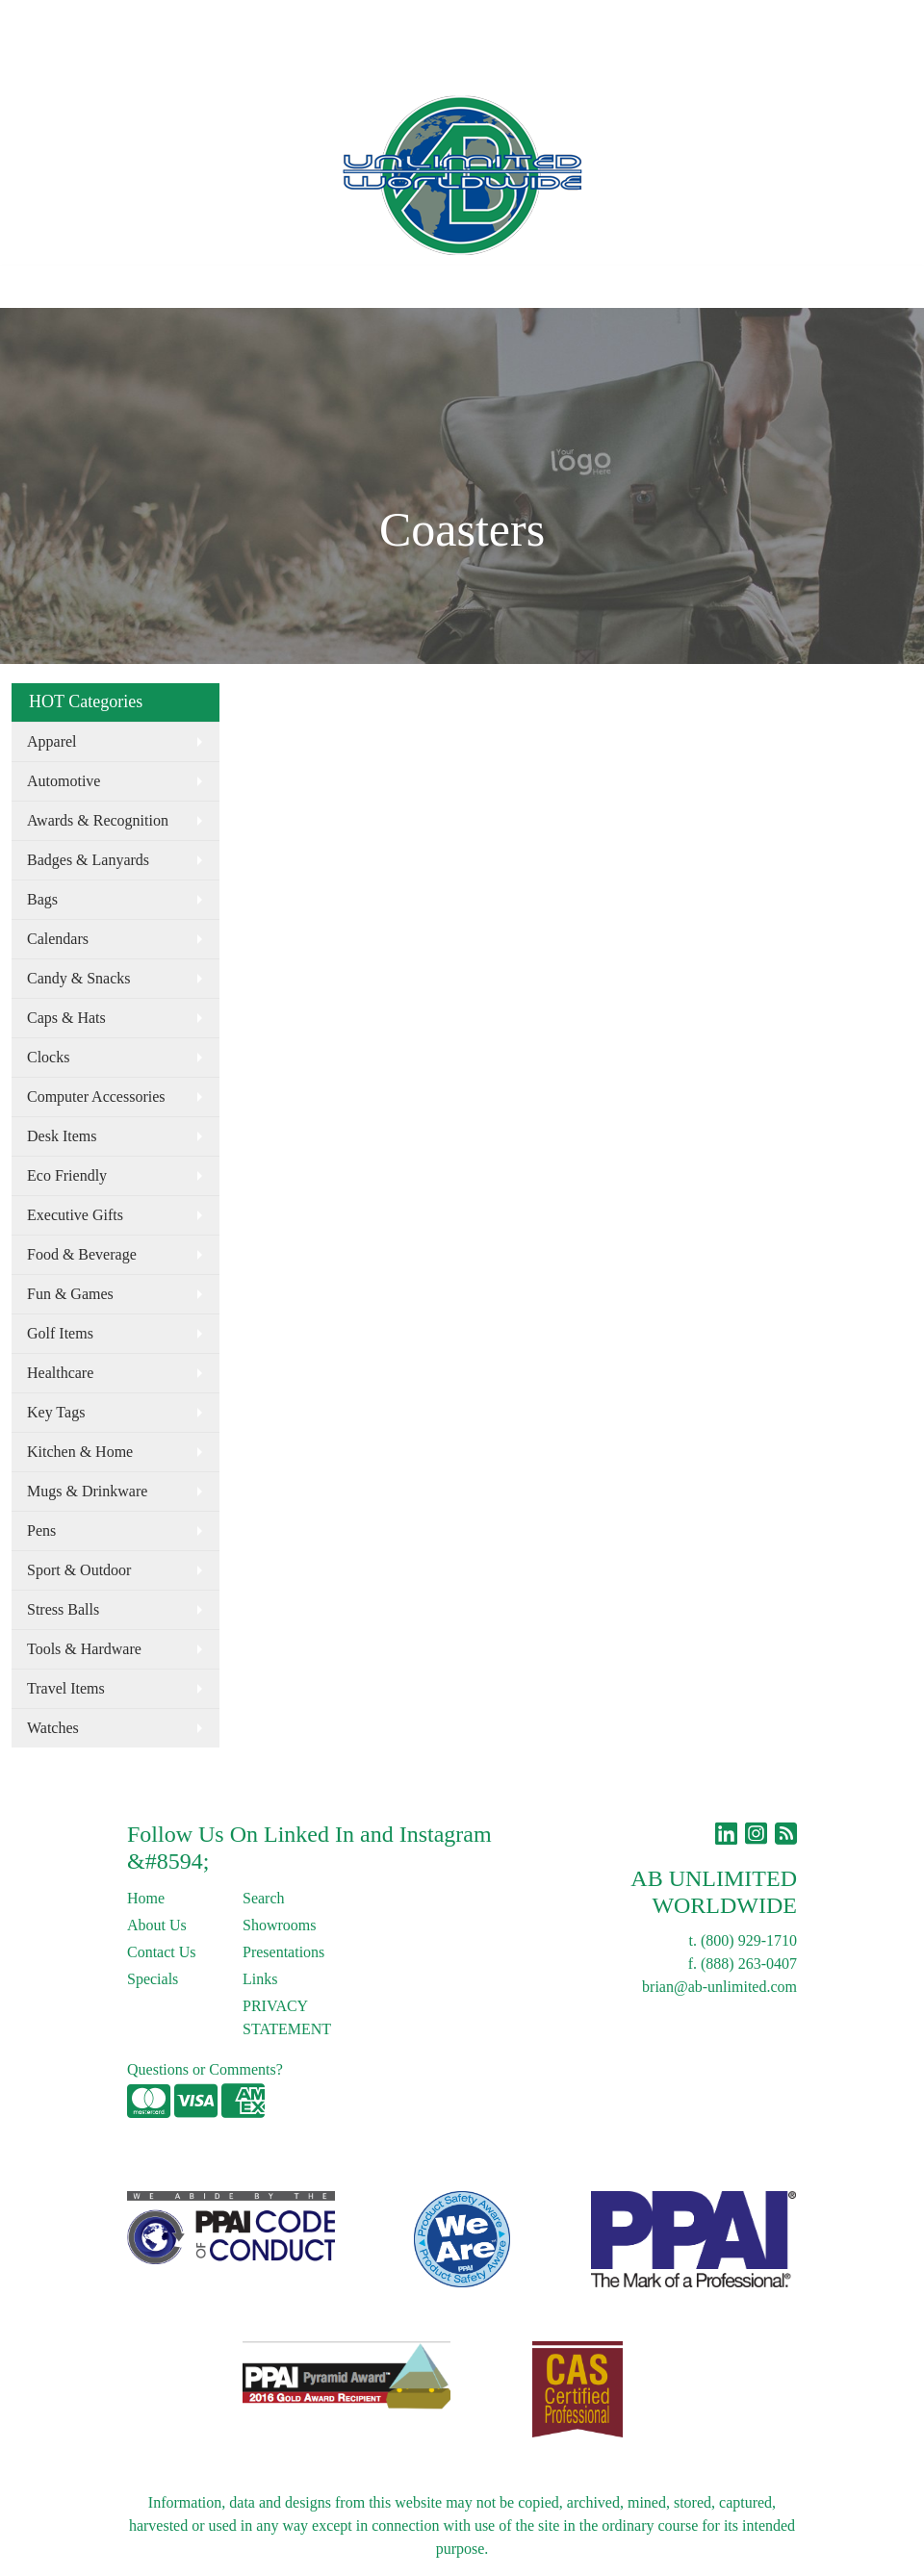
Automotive (63, 781)
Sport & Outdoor (79, 1570)
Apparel (52, 741)
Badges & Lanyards (88, 860)
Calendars (58, 939)
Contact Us (177, 21)
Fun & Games (70, 1294)
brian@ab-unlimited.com (719, 1986)
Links (286, 21)
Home (37, 21)
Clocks (48, 1057)
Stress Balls (63, 1609)
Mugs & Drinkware (87, 1491)
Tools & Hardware (84, 1649)
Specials (152, 1979)
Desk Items (61, 1136)
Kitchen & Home (80, 1451)
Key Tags (56, 1412)
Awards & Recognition (97, 820)
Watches (53, 1728)
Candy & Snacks (79, 978)
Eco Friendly (67, 1175)
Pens (41, 1530)
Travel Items (66, 1688)
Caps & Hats (66, 1017)
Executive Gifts (75, 1215)
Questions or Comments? (205, 2069)
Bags (42, 899)
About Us (99, 21)
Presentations (283, 1952)
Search (506, 21)
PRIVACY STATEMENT (287, 2017)
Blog (239, 21)
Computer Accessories (96, 1096)
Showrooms (279, 1925)
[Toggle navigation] (30, 286)
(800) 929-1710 (749, 1940)
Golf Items (60, 1333)
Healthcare (60, 1373)
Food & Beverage (82, 1254)
